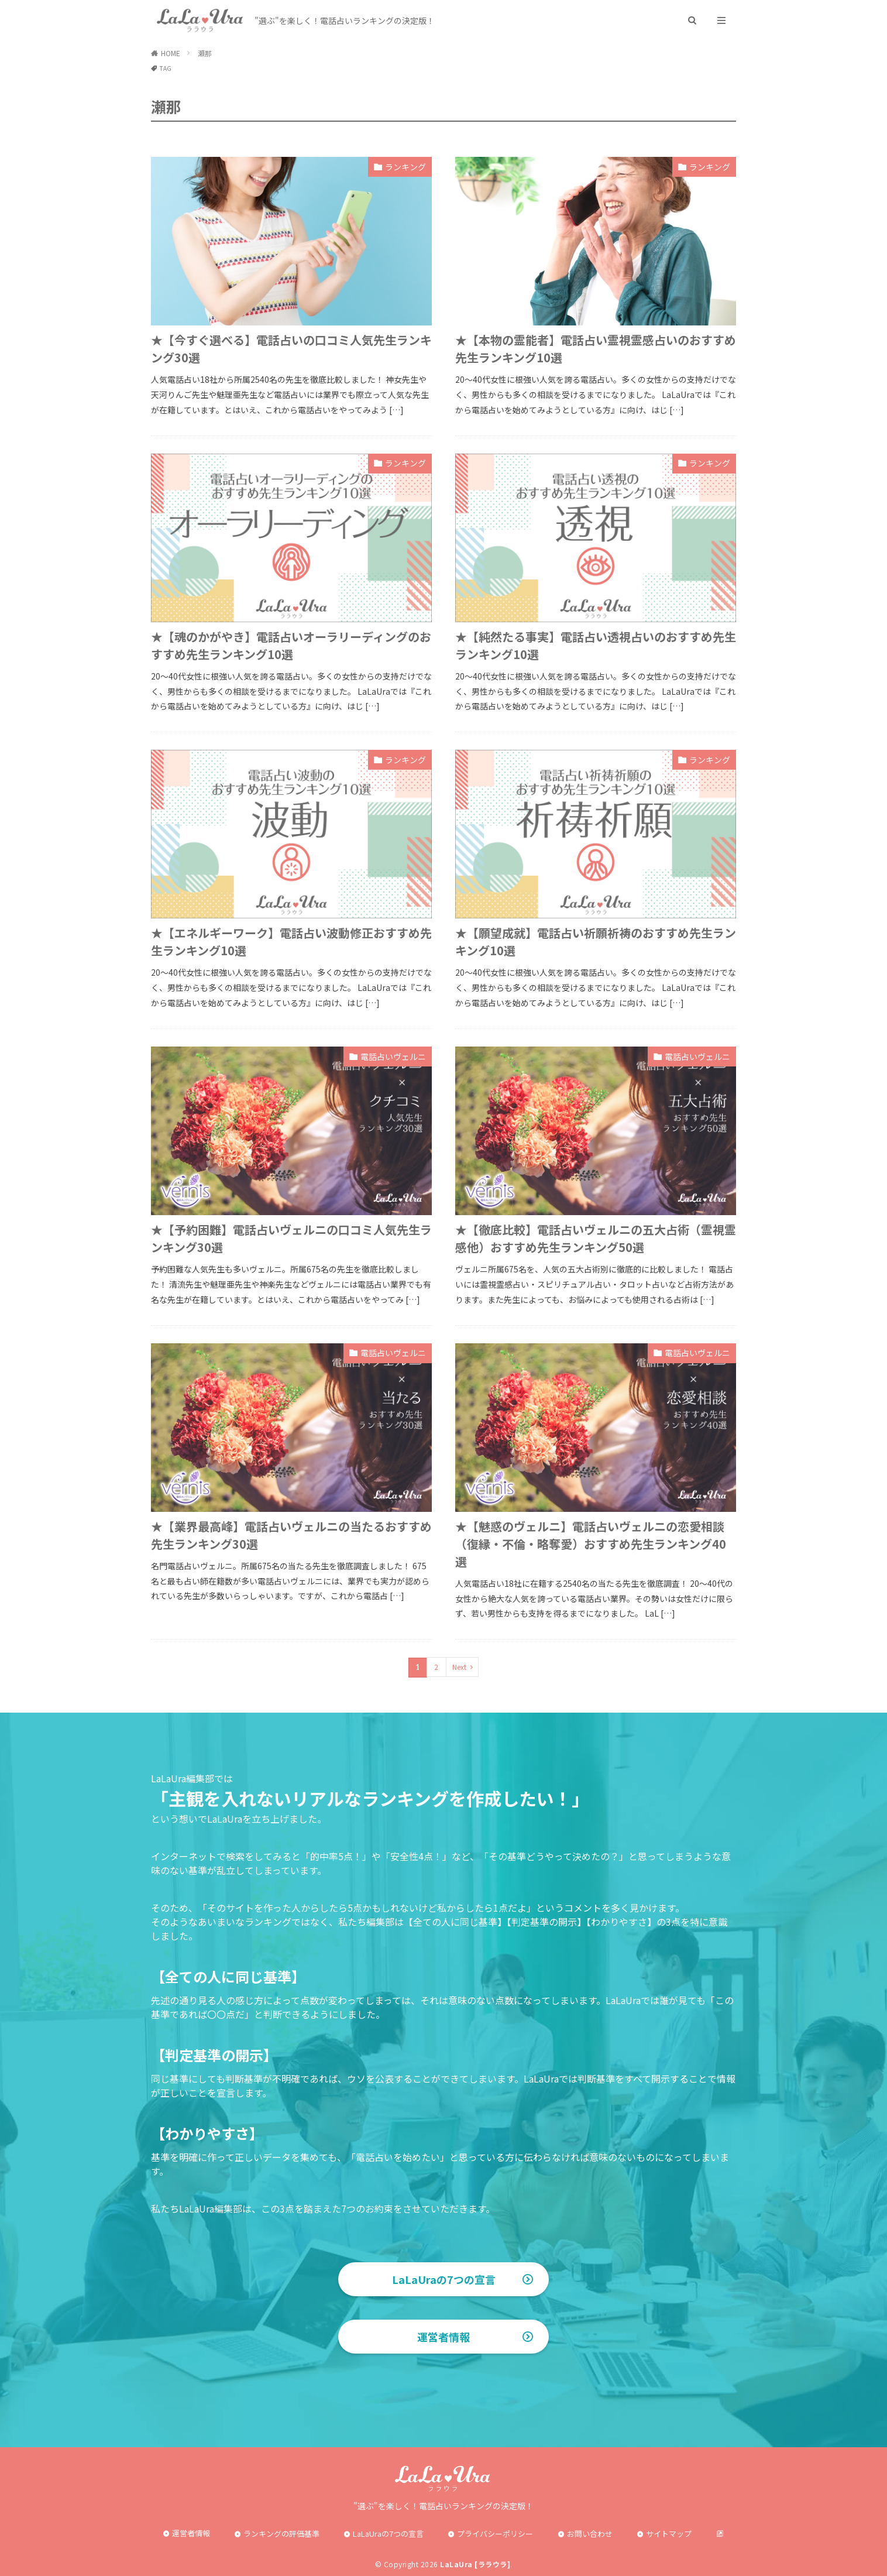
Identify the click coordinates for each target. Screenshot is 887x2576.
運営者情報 (443, 2336)
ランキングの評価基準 (281, 2533)
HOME (170, 53)
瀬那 (205, 53)
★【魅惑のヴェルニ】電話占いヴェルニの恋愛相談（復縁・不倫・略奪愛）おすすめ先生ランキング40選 (590, 1544)
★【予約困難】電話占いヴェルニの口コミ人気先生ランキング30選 (291, 1238)
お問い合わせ (590, 2533)
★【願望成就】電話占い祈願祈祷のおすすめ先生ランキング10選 (595, 941)
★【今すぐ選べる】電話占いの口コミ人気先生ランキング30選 (291, 348)
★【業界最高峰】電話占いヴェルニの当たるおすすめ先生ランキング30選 (291, 1535)
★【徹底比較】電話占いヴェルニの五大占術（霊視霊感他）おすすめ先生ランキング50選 (595, 1238)
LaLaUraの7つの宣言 (444, 2279)
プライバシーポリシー (495, 2533)
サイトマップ (669, 2533)
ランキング (405, 167)
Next (459, 1667)
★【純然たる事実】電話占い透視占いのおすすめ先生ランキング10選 (595, 645)
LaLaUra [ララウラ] (475, 2564)
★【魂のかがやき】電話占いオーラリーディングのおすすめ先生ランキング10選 (291, 645)
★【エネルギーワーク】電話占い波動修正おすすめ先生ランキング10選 (291, 941)
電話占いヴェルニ (393, 1056)
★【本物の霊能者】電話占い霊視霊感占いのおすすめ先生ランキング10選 (595, 348)
